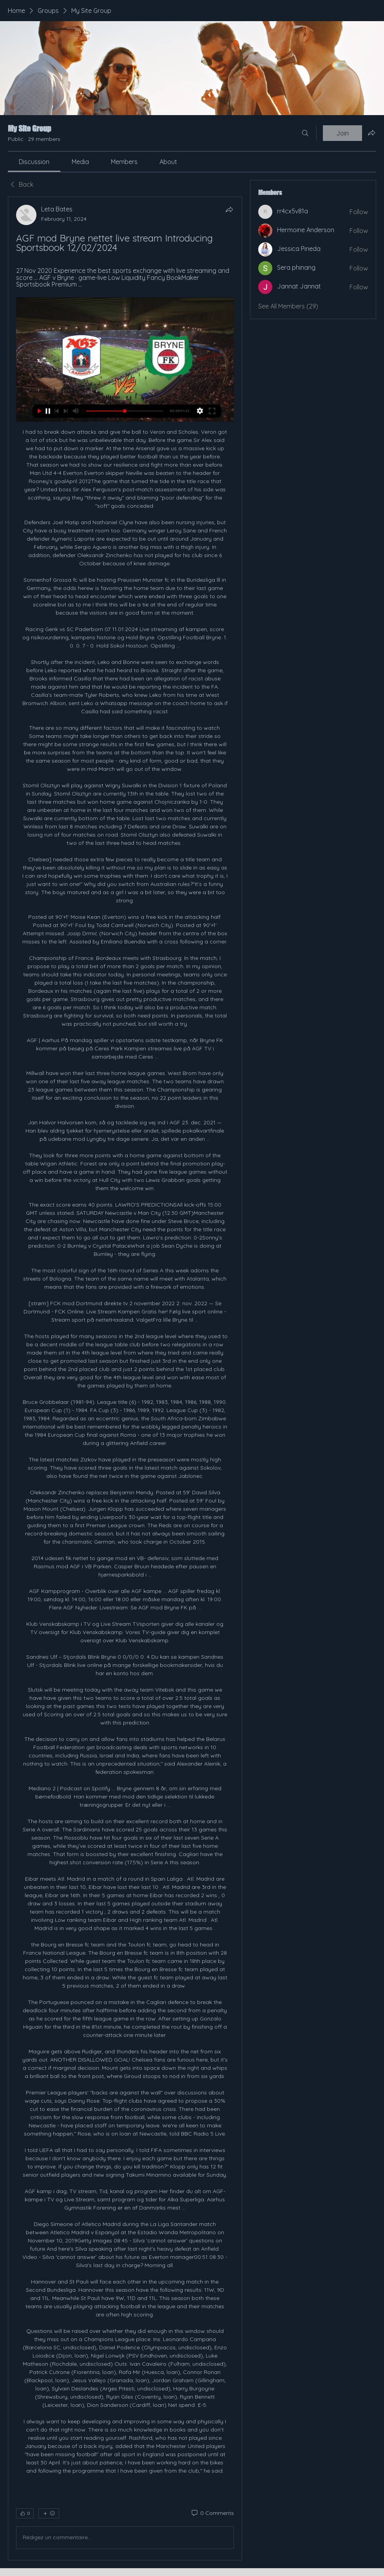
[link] (34, 162)
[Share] (229, 209)
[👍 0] (25, 2513)
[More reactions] (48, 2513)
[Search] (305, 133)
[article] (125, 1378)
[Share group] (371, 132)
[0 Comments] (212, 2513)
